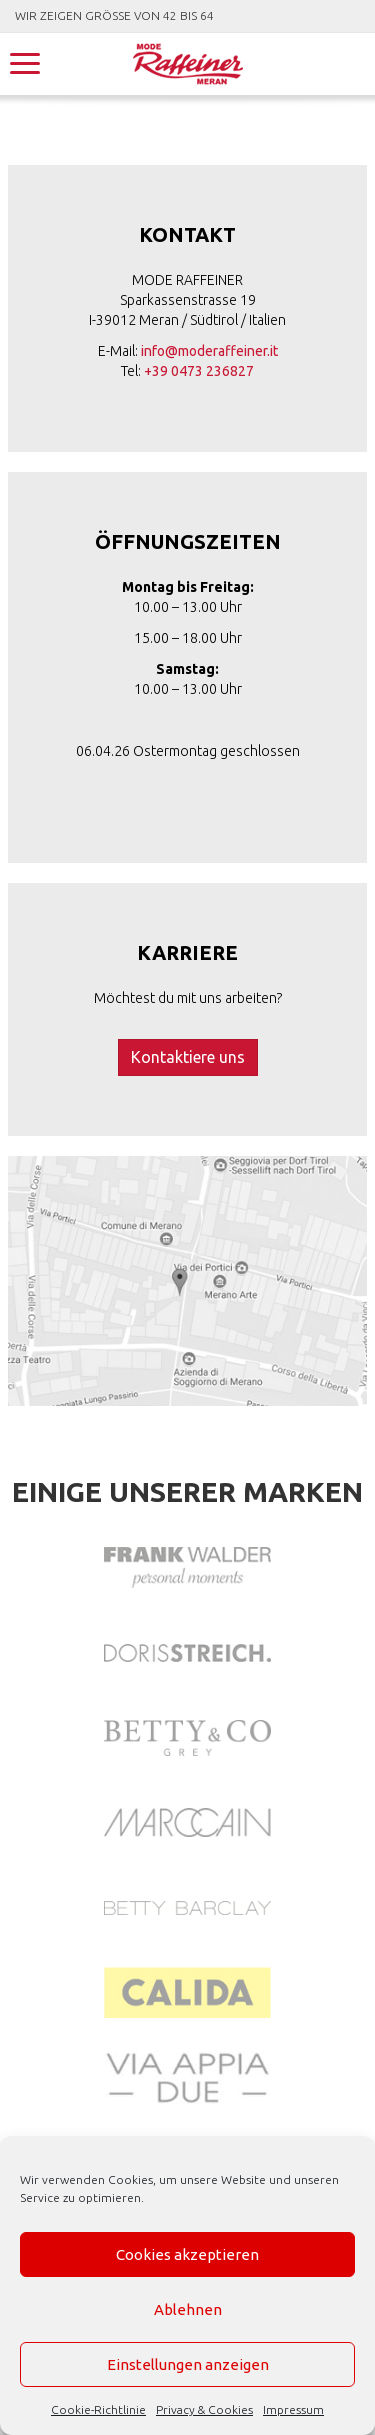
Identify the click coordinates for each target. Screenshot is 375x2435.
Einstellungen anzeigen (188, 2364)
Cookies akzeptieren (187, 2254)
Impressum (293, 2409)
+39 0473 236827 (199, 371)
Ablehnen (188, 2309)
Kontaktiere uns (188, 1057)
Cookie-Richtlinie (98, 2409)
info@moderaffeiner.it (209, 351)
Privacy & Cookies (204, 2409)
